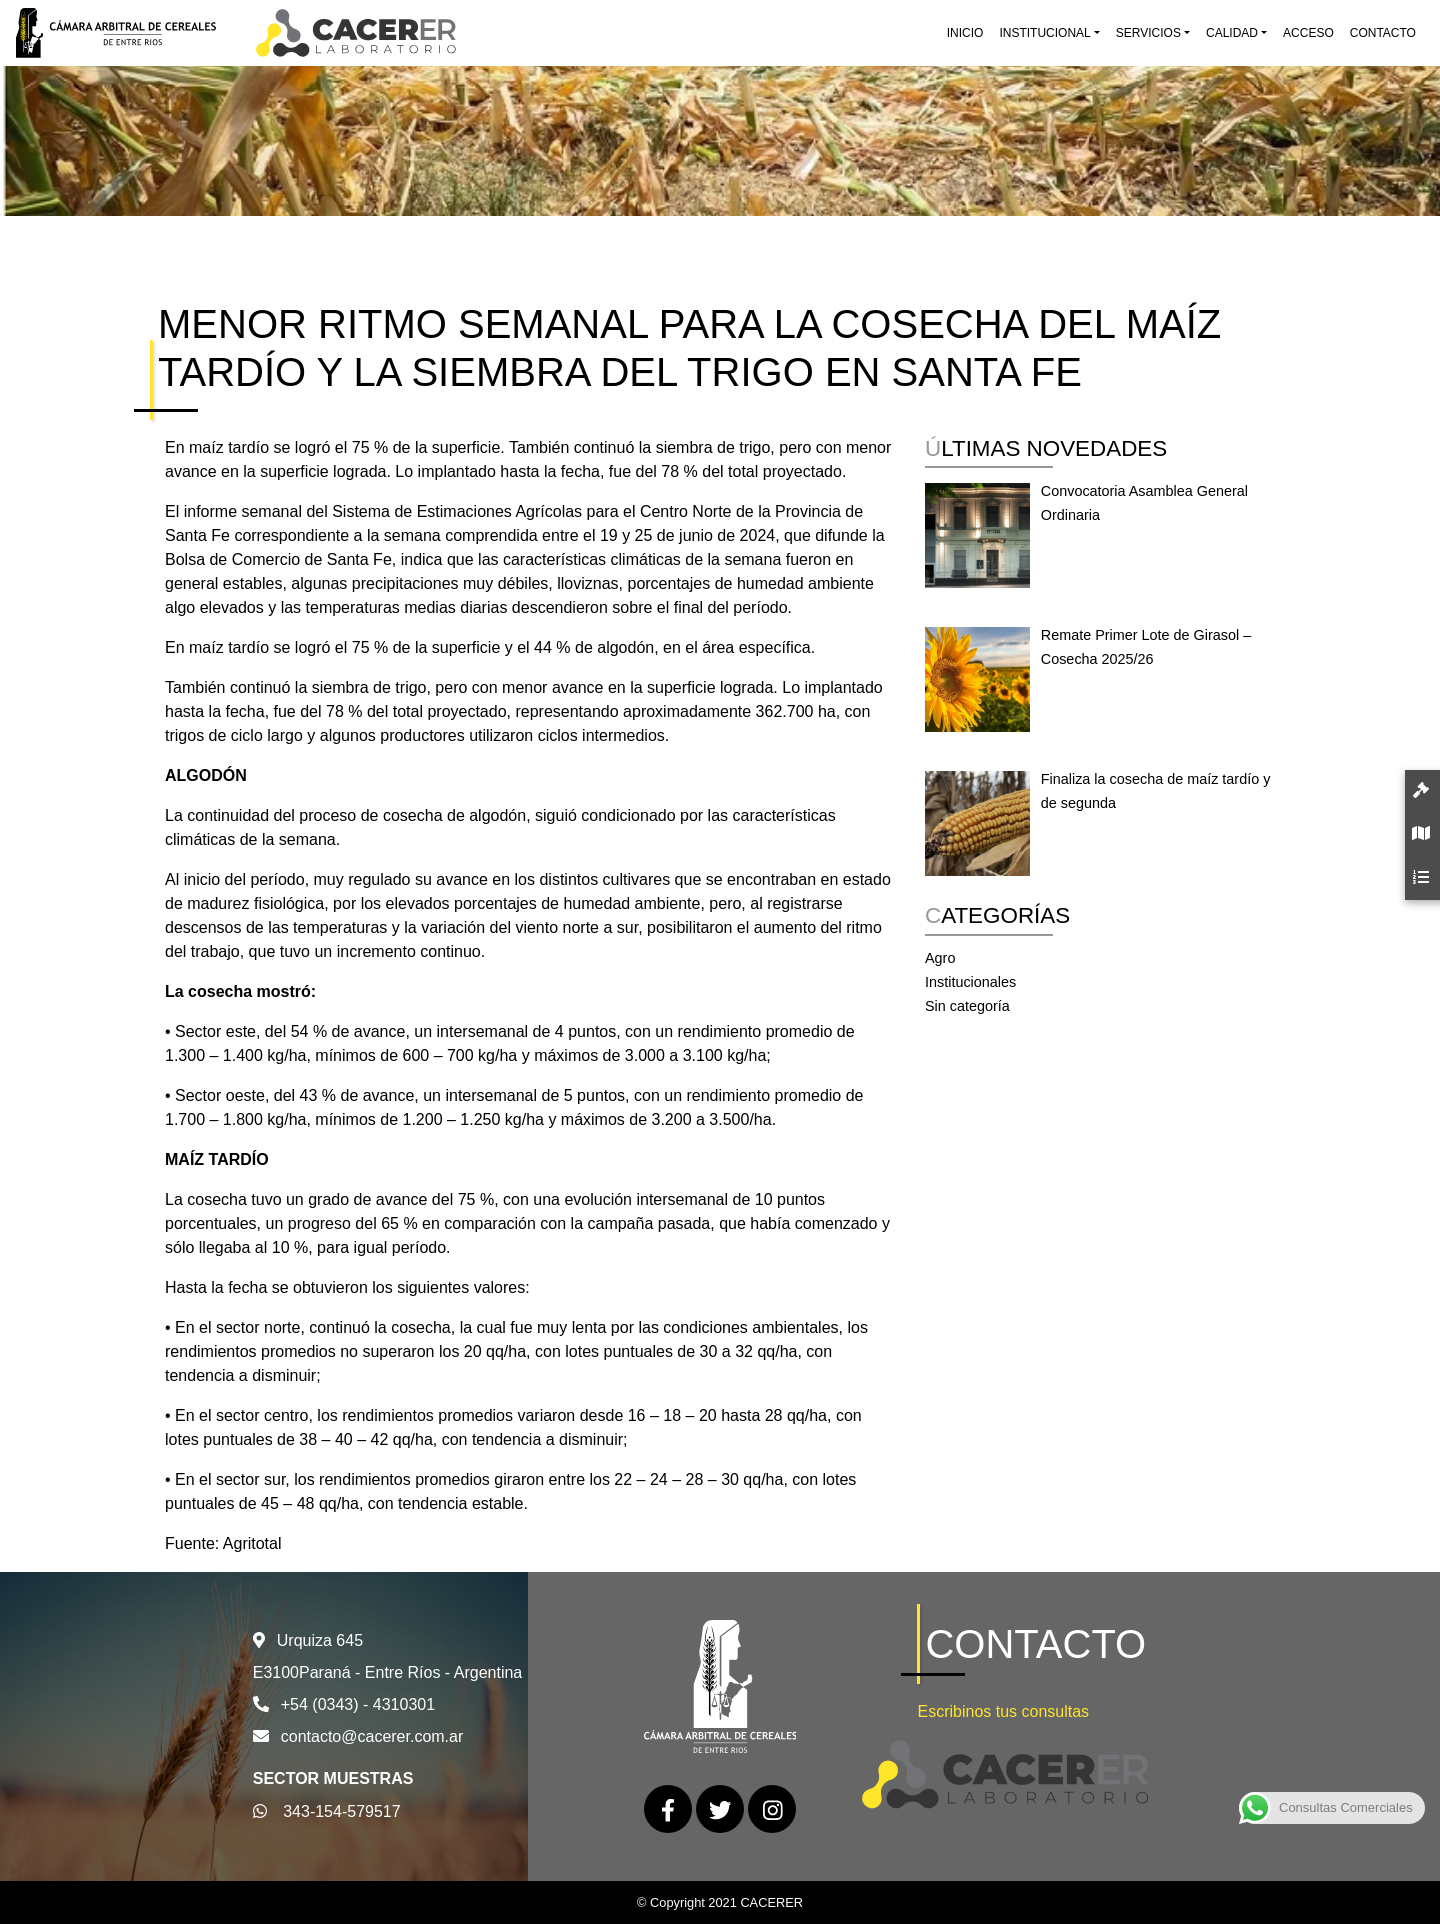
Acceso (1308, 33)
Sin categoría (967, 1006)
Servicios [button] (1148, 33)
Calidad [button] (1232, 33)
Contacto (1383, 33)
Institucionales (970, 982)
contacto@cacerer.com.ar (372, 1736)
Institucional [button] (1044, 33)
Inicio (965, 33)
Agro (940, 958)
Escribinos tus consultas (1003, 1711)
